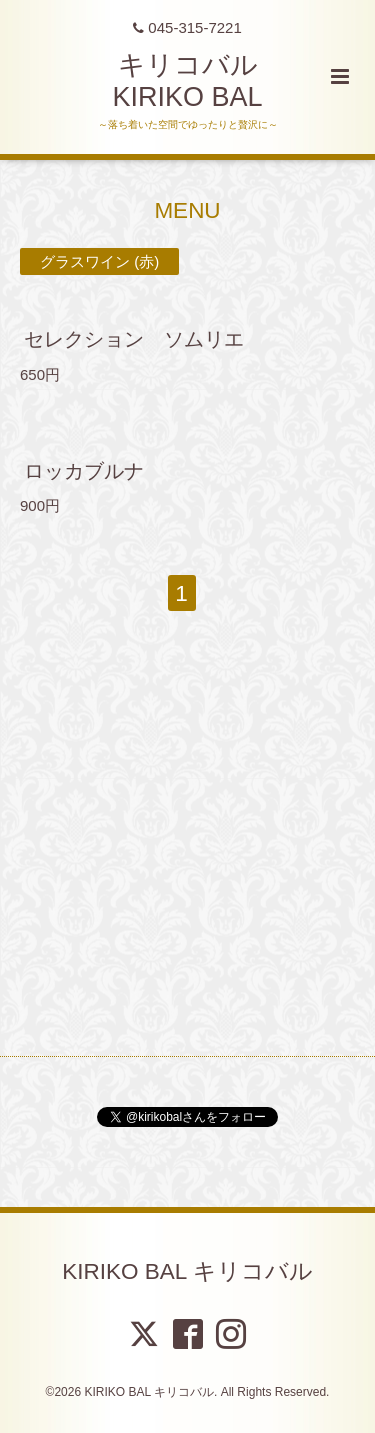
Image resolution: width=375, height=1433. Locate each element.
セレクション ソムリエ (144, 339)
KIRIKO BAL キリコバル (187, 1270)
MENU (187, 210)
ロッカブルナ (84, 471)
